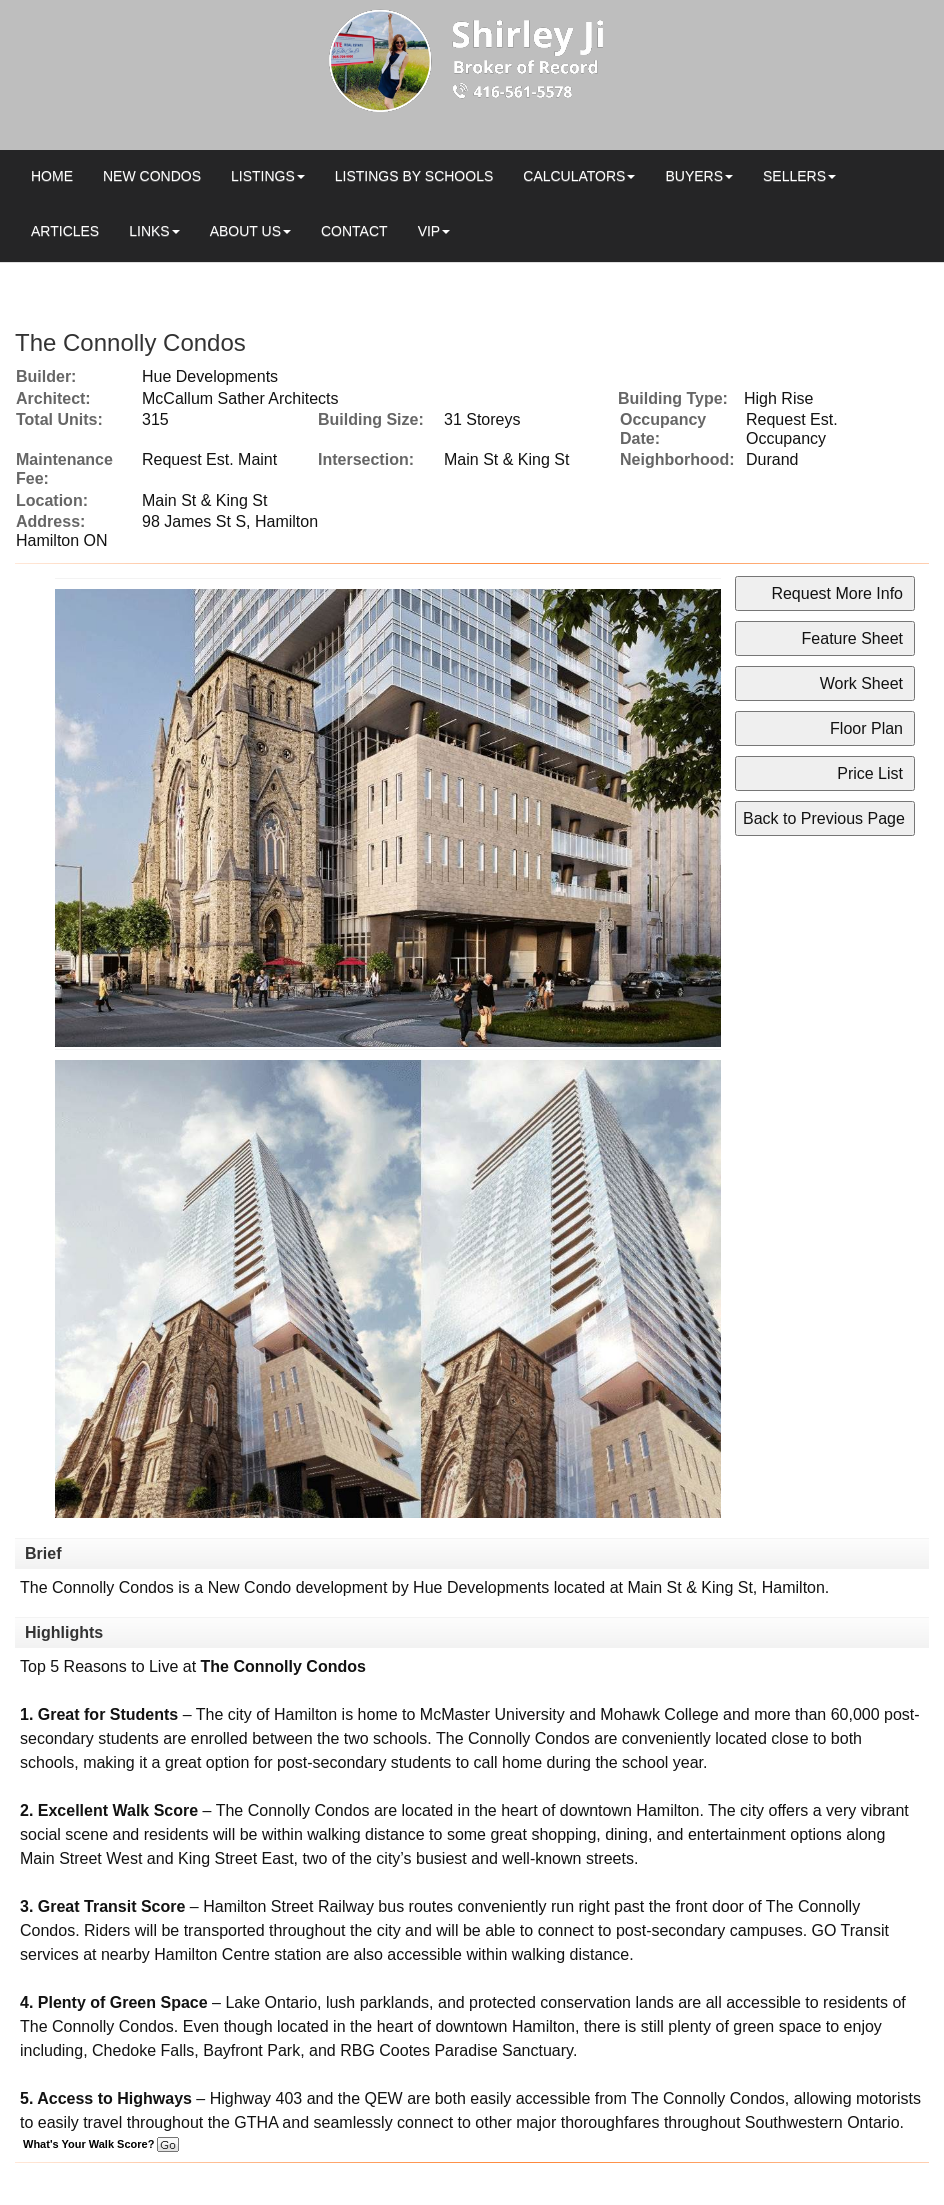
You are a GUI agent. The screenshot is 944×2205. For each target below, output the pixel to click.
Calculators (574, 176)
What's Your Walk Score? (101, 2144)
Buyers (694, 176)
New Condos (152, 176)
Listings (263, 176)
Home (52, 176)
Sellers (794, 176)
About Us (245, 231)
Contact (354, 231)
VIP (429, 231)
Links (149, 231)
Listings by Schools (414, 176)
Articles (65, 231)
